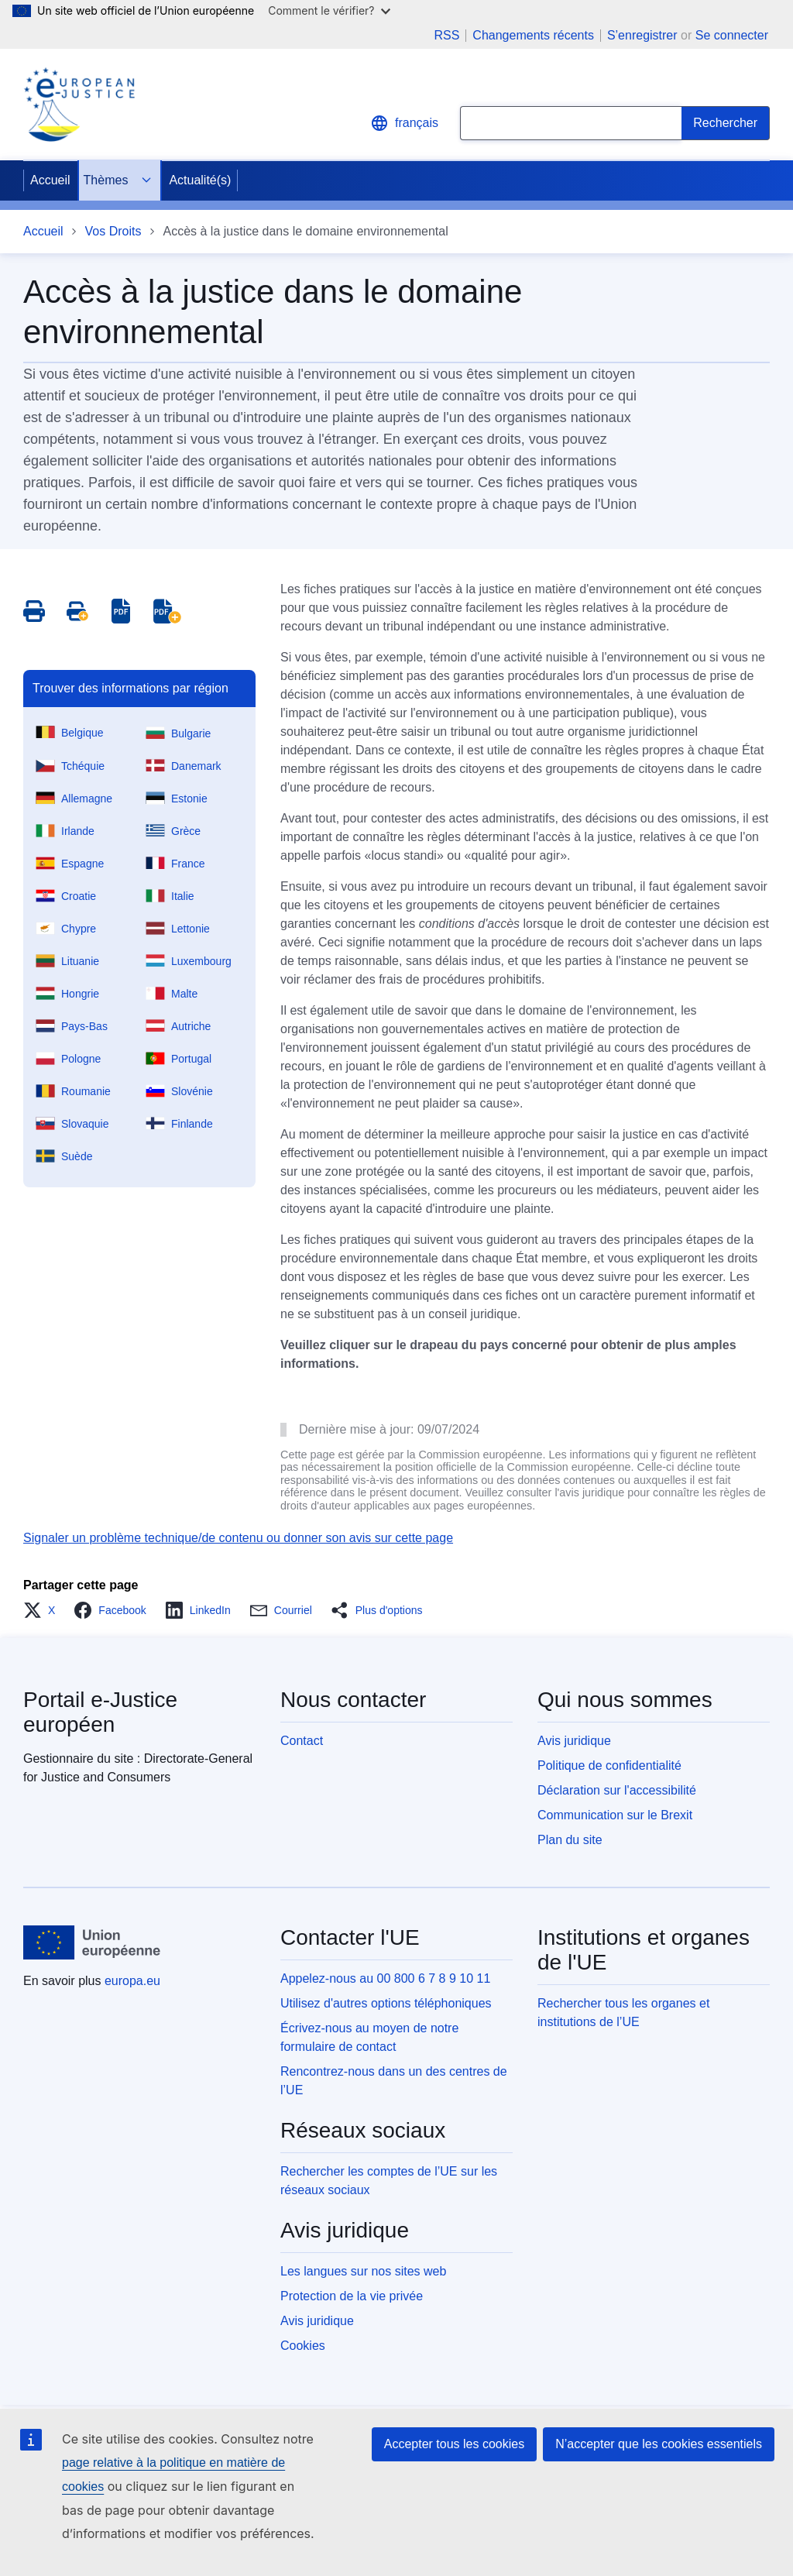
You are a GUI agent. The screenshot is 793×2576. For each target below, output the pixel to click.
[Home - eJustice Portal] (79, 104)
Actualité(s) (200, 180)
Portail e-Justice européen (100, 1712)
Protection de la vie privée (351, 2296)
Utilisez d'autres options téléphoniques (386, 2003)
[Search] (725, 123)
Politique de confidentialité (609, 1765)
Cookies (302, 2345)
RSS (446, 35)
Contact (301, 1740)
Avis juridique (574, 1740)
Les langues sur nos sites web (363, 2271)
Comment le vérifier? (329, 10)
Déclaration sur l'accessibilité (616, 1790)
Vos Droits (113, 231)
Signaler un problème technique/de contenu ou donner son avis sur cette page (238, 1537)
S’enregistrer (642, 35)
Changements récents (533, 35)
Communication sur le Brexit (614, 1815)
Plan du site (569, 1839)
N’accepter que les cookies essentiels (658, 2444)
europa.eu (132, 1980)
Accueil (50, 180)
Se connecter (731, 35)
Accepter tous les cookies (454, 2444)
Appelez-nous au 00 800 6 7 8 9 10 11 (385, 1978)
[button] (43, 1610)
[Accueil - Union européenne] (92, 1942)
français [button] (404, 123)
